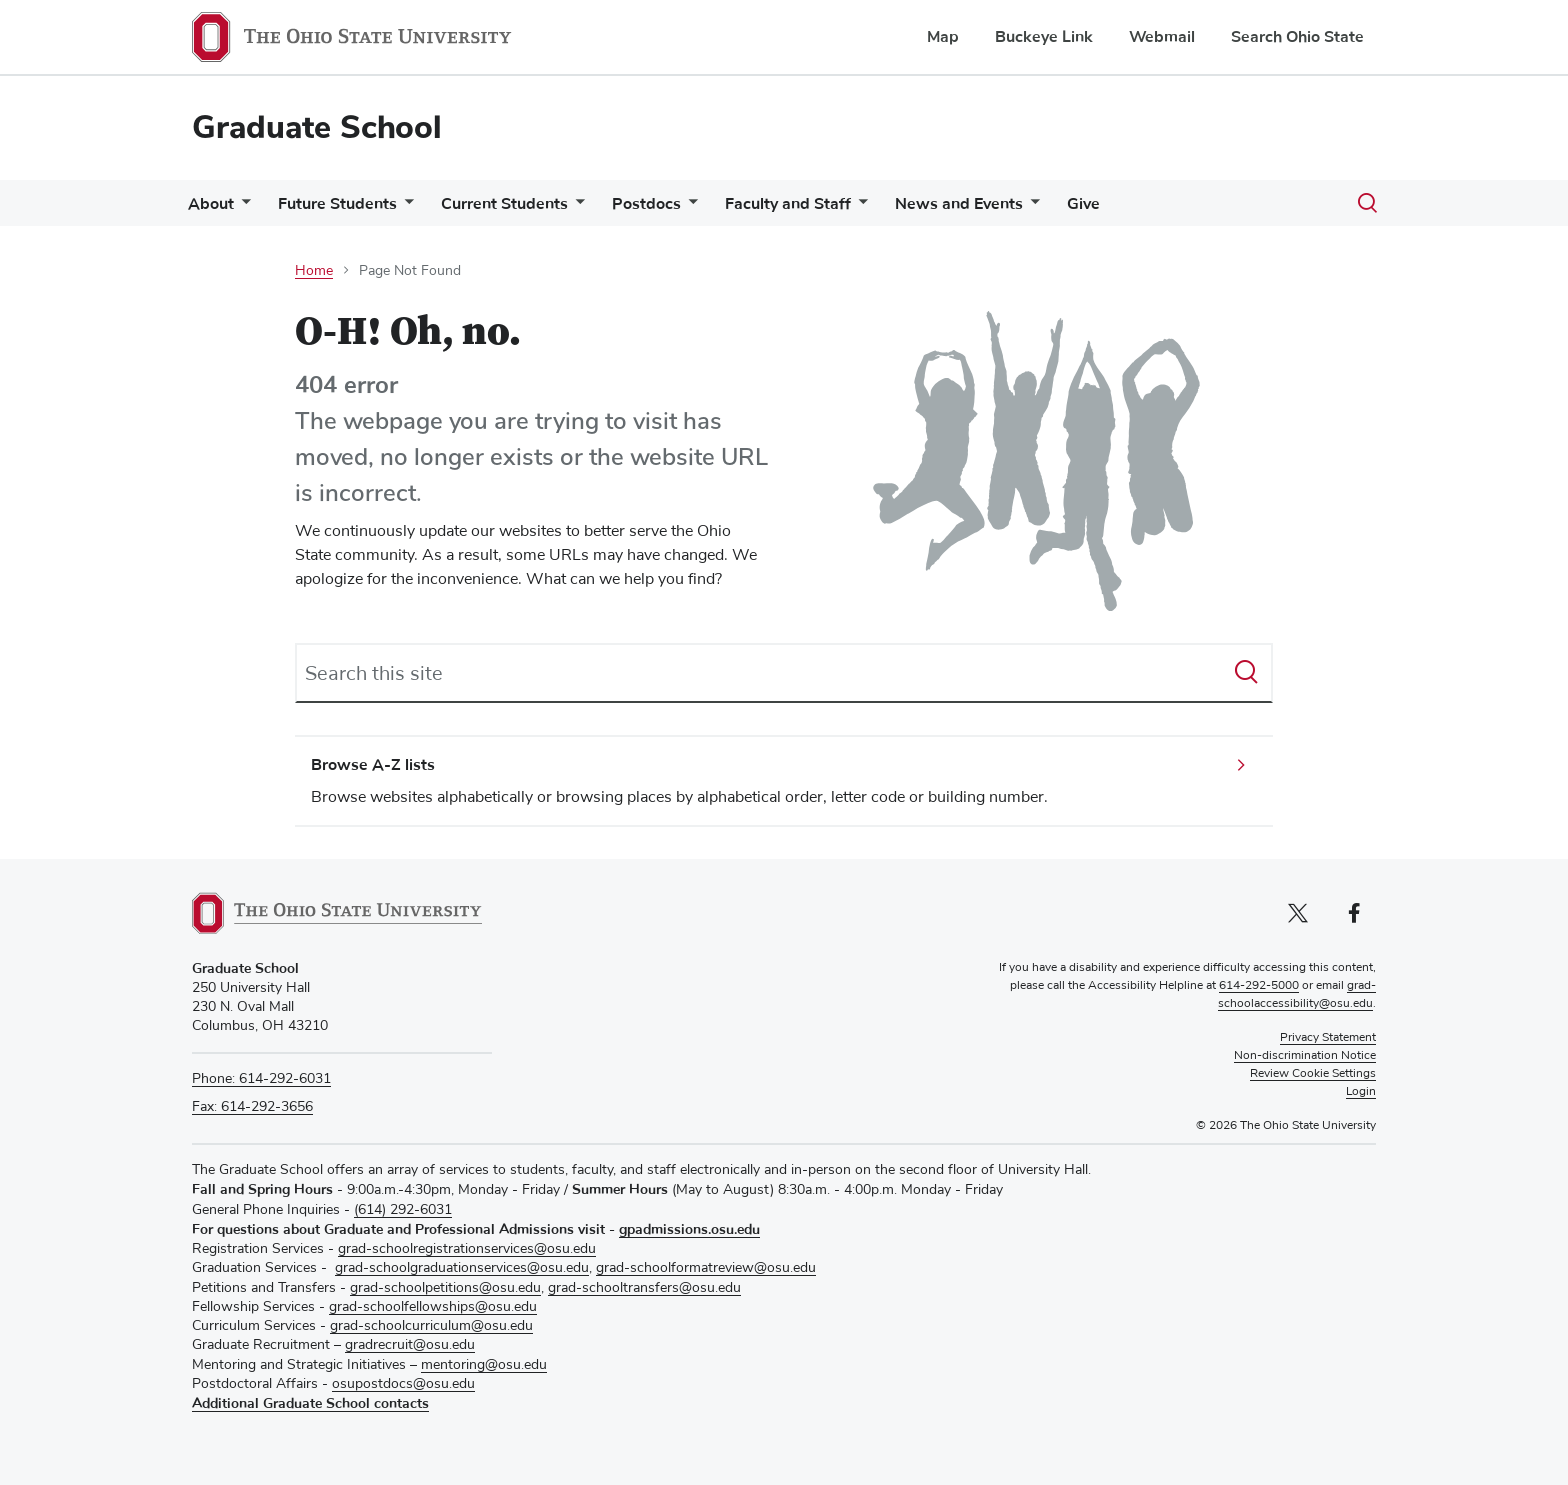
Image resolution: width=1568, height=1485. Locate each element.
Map (943, 37)
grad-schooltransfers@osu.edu (644, 1288)
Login (1361, 1092)
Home (314, 271)
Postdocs (674, 204)
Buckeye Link (1044, 37)
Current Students (524, 204)
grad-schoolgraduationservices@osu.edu (462, 1268)
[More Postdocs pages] (717, 208)
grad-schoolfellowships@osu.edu (433, 1307)
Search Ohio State (1297, 37)
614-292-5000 (1259, 986)
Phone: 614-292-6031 (261, 1079)
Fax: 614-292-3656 (252, 1107)
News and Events (1003, 204)
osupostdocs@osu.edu (403, 1384)
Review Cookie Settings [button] (1313, 1074)
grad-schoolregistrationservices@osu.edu (467, 1249)
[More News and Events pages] (1075, 208)
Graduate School (317, 127)
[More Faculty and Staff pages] (895, 208)
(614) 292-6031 (403, 1210)
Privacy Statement (1328, 1038)
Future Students (349, 204)
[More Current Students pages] (596, 208)
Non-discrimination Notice (1305, 1056)
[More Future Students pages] (417, 208)
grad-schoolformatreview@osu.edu (706, 1268)
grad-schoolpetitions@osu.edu (445, 1288)
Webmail (1162, 37)
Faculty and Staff (824, 204)
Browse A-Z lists (373, 765)
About (215, 204)
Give (1135, 204)
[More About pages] (246, 208)
